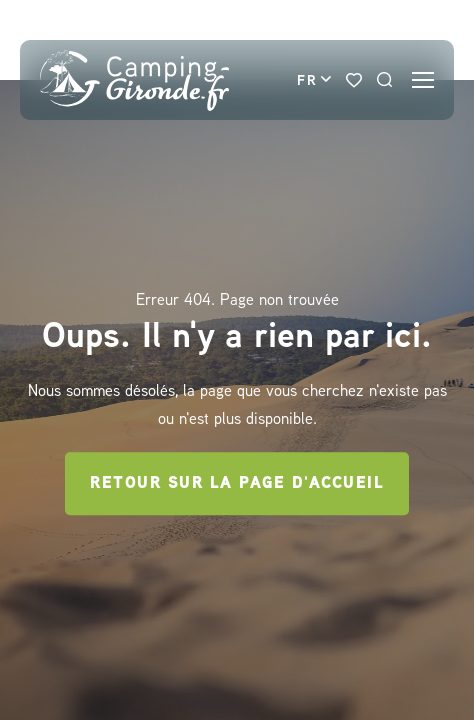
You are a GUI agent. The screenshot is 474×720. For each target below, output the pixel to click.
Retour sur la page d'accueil (237, 482)
